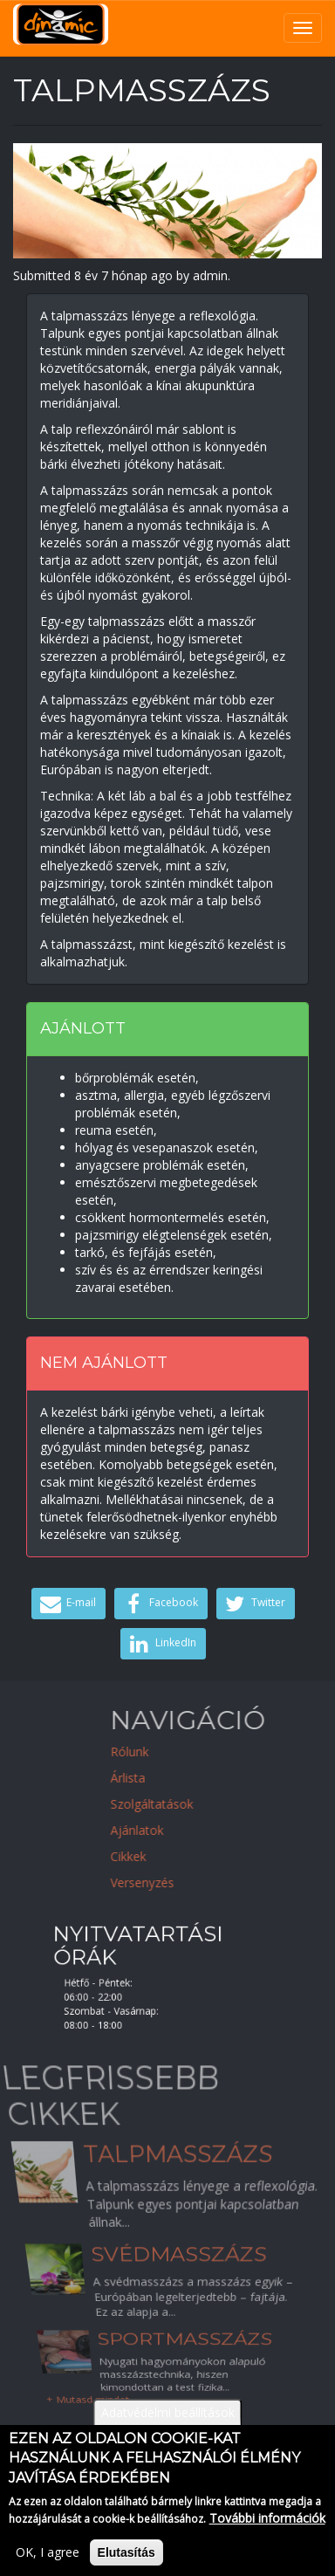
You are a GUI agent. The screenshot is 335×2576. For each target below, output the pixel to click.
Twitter (253, 1603)
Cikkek (194, 1856)
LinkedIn (161, 1643)
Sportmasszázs (188, 2356)
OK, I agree (47, 2561)
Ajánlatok (202, 1830)
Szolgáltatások (217, 1804)
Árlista (193, 1777)
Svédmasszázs (179, 2254)
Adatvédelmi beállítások (168, 2422)
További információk (267, 2527)
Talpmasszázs (176, 2171)
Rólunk (195, 1751)
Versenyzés (208, 1882)
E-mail (66, 1603)
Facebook (159, 1603)
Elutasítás (126, 2562)
